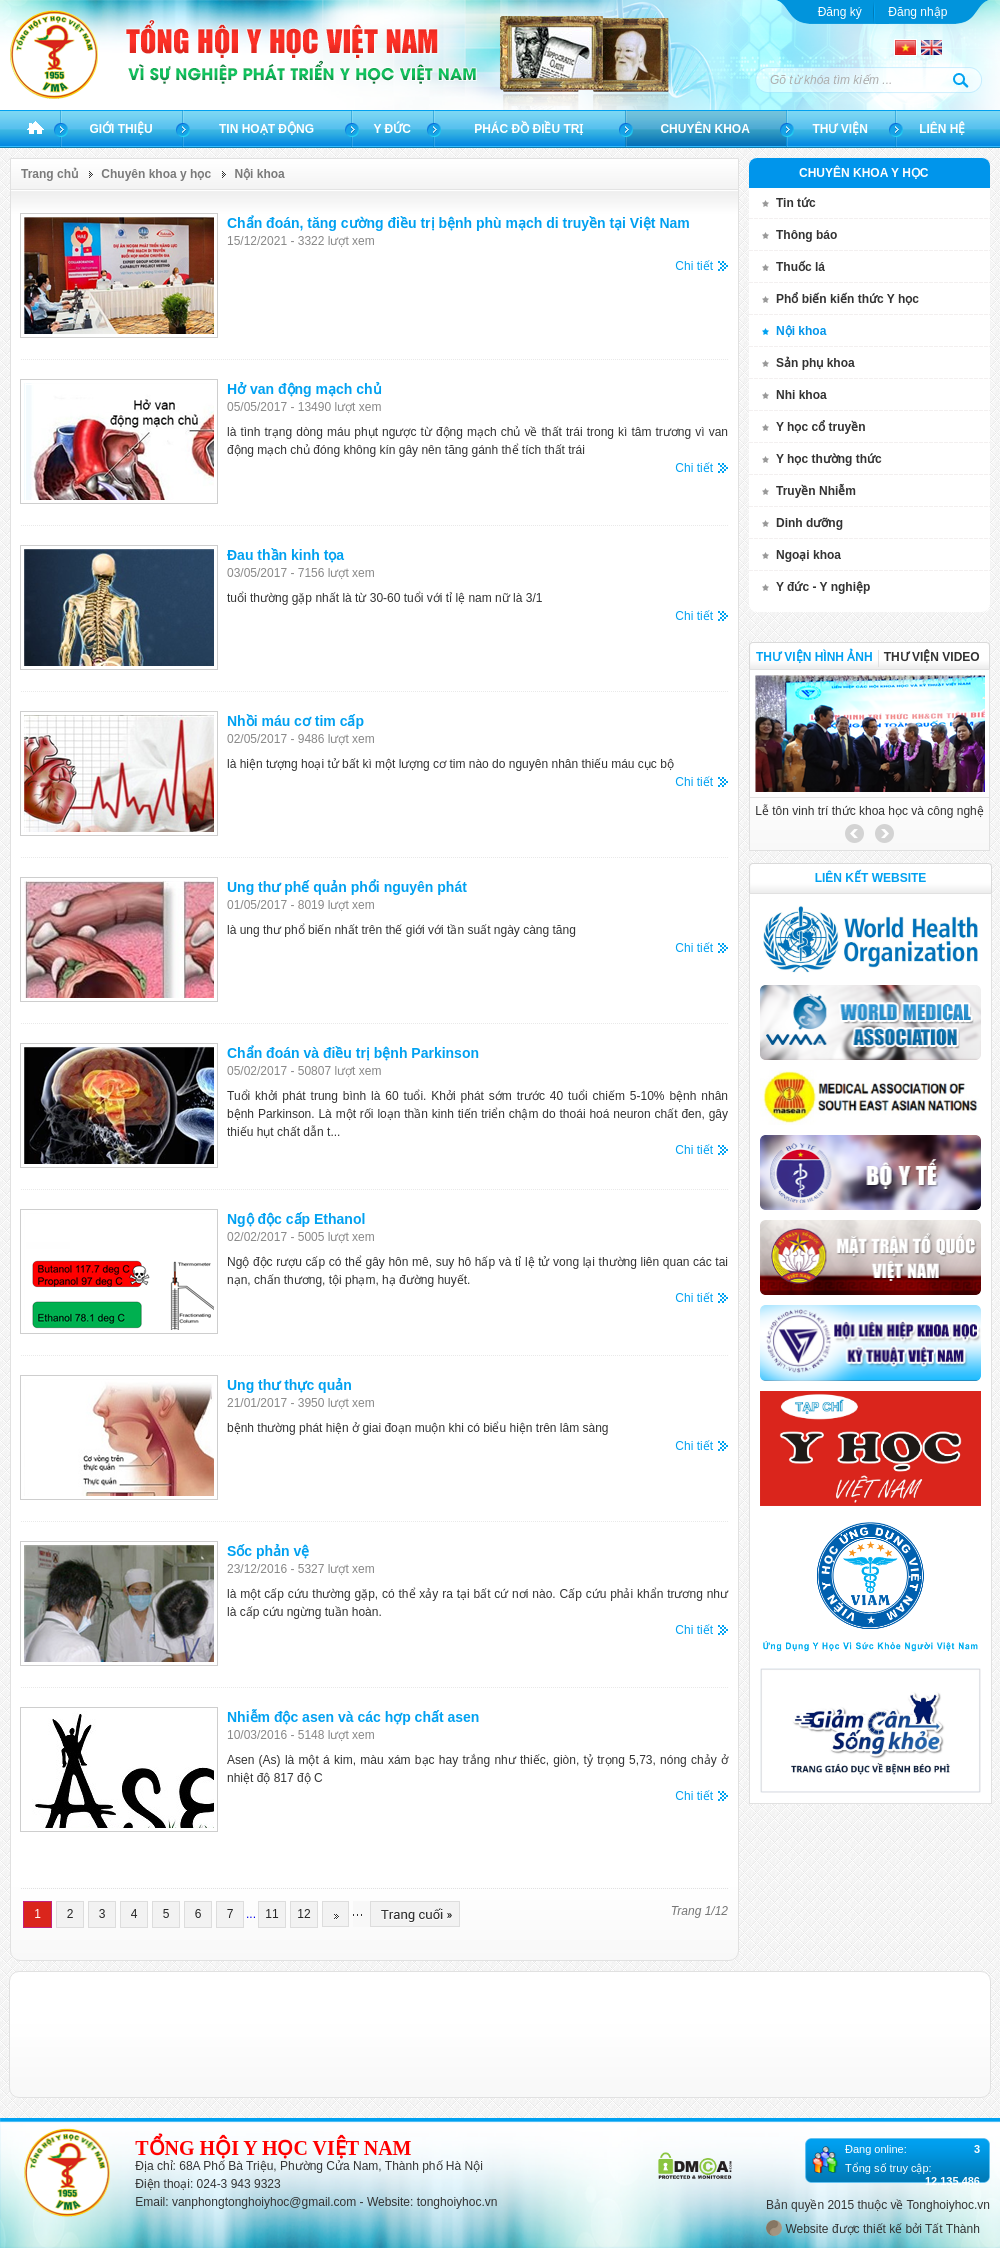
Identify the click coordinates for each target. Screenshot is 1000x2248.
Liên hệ (942, 129)
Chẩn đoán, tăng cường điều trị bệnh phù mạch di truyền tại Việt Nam (458, 223)
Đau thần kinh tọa (285, 555)
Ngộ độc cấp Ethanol (296, 1219)
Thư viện (839, 129)
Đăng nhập (917, 12)
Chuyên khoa (704, 129)
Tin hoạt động (266, 129)
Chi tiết (694, 266)
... (251, 1914)
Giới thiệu (120, 129)
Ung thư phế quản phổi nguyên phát (347, 887)
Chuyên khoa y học (156, 174)
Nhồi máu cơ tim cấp (295, 721)
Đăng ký (840, 12)
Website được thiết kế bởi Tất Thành (873, 2228)
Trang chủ (35, 129)
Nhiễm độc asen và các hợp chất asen (353, 1717)
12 (303, 1914)
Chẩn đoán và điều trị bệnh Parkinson (353, 1053)
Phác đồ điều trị (528, 129)
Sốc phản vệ (268, 1551)
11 (271, 1914)
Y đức (391, 129)
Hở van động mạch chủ (304, 389)
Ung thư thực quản (289, 1385)
